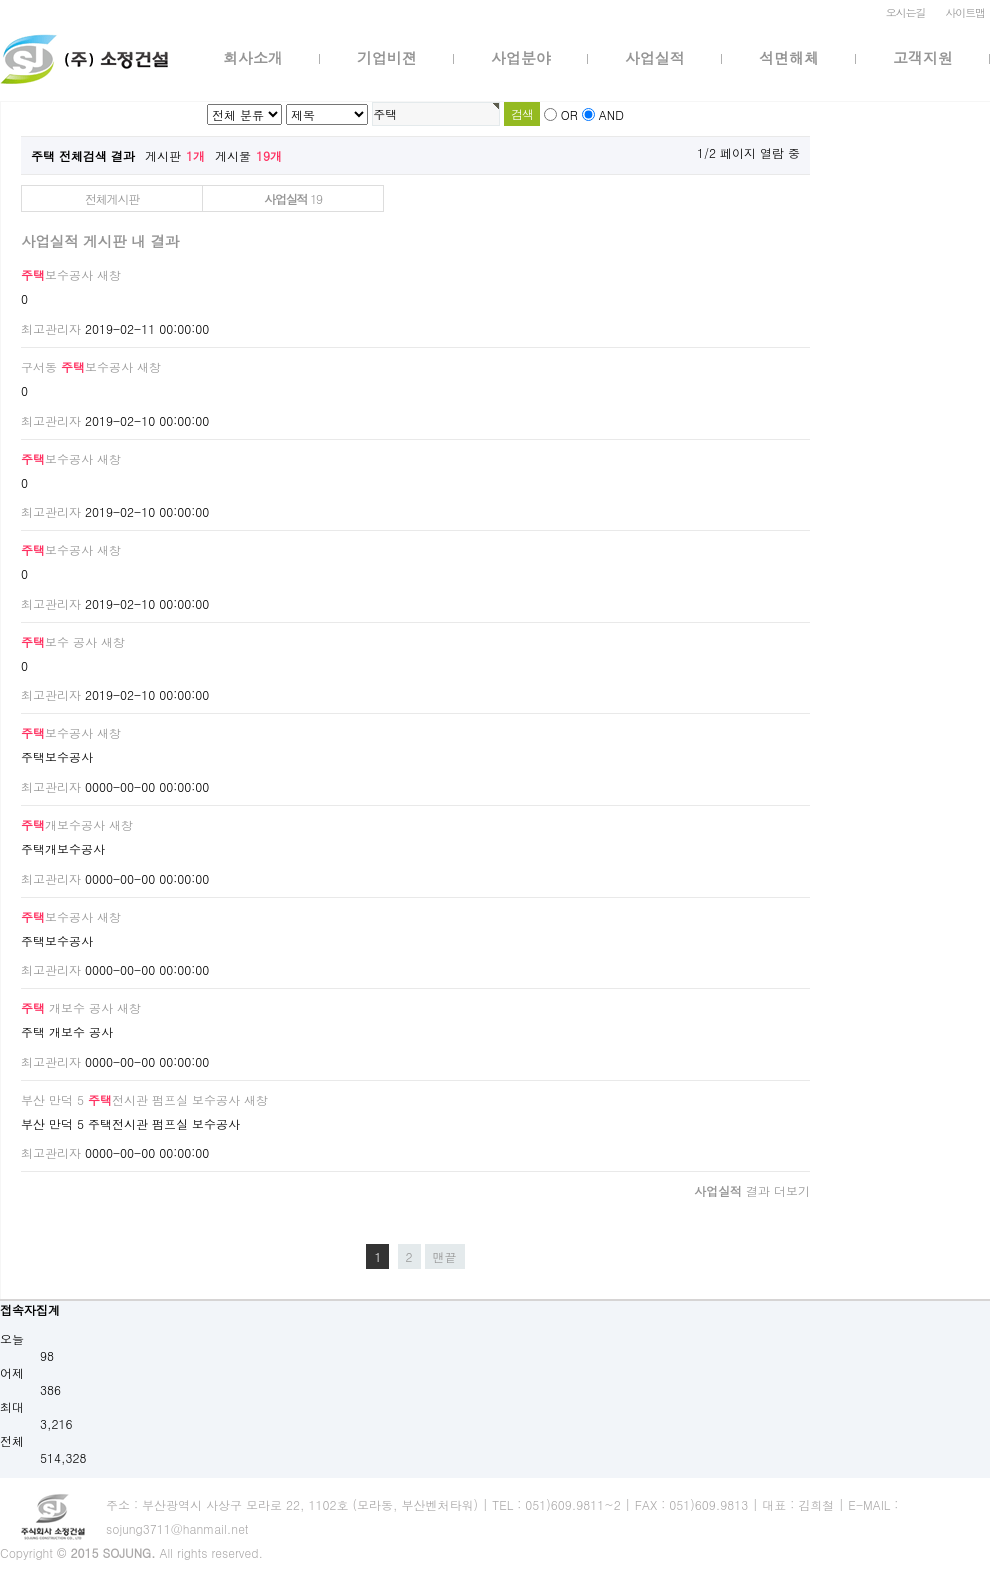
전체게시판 (112, 198)
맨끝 (445, 1256)
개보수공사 (63, 824)
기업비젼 (387, 57)
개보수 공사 (67, 1007)
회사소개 (253, 57)
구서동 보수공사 (77, 366)
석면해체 (789, 57)
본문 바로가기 (0, 0)
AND (611, 114)
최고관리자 (51, 328)
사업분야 (521, 57)
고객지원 (923, 57)
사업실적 (655, 57)
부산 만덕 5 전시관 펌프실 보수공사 (130, 1099)
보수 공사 (59, 641)
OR (569, 114)
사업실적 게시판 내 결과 (100, 241)
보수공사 (57, 274)
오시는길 (906, 12)
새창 (109, 274)
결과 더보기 (752, 1190)
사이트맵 (965, 12)
